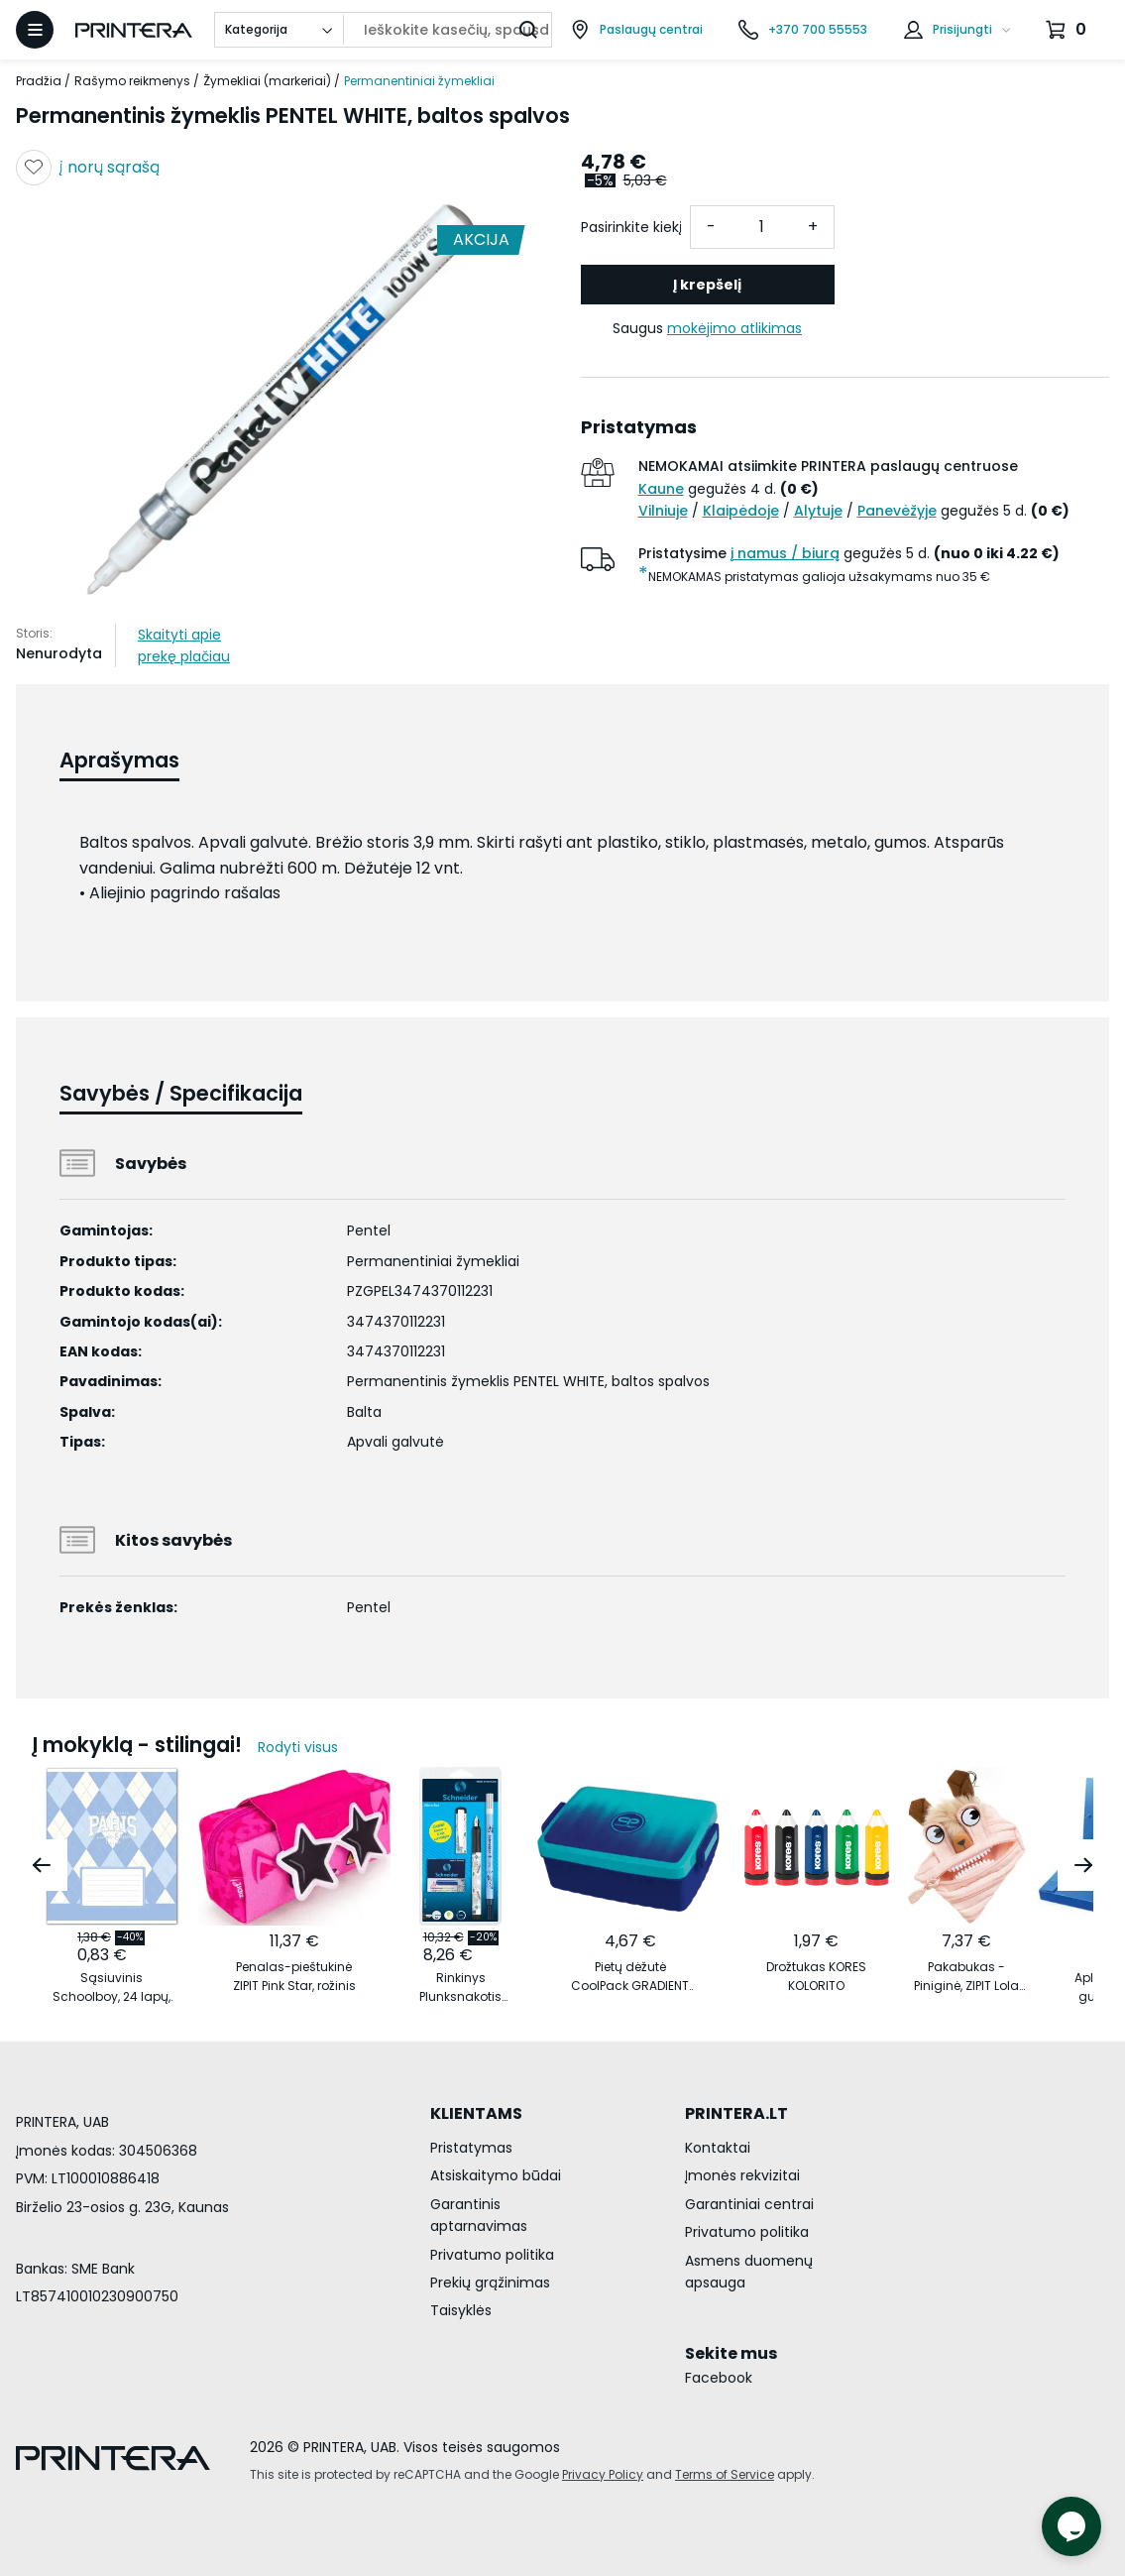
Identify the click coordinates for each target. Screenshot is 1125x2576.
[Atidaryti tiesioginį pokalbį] (1071, 2526)
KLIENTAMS (476, 2113)
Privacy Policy (602, 2474)
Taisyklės (461, 2310)
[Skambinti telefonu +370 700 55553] (803, 30)
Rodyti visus (298, 1747)
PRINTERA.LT (736, 2113)
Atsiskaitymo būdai (495, 2175)
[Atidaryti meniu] (35, 30)
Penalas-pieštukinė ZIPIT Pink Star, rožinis (294, 1976)
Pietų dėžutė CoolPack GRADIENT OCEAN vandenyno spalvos (630, 1976)
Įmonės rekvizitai (742, 2175)
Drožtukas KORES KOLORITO (816, 1976)
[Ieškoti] (528, 30)
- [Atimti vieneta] (711, 226)
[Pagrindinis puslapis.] (133, 30)
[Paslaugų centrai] (636, 30)
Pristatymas (471, 2148)
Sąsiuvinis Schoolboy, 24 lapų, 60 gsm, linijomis (111, 1987)
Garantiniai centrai (749, 2204)
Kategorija (256, 29)
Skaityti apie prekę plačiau (184, 645)
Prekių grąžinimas (490, 2282)
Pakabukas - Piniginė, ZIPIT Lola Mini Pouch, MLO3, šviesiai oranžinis (966, 1976)
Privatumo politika (492, 2255)
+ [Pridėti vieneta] (813, 226)
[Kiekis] (762, 227)
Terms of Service (724, 2474)
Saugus (707, 328)
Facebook (718, 2378)
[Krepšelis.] (1068, 29)
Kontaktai (717, 2148)
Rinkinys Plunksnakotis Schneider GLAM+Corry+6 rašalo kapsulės (460, 1987)
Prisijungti (962, 29)
